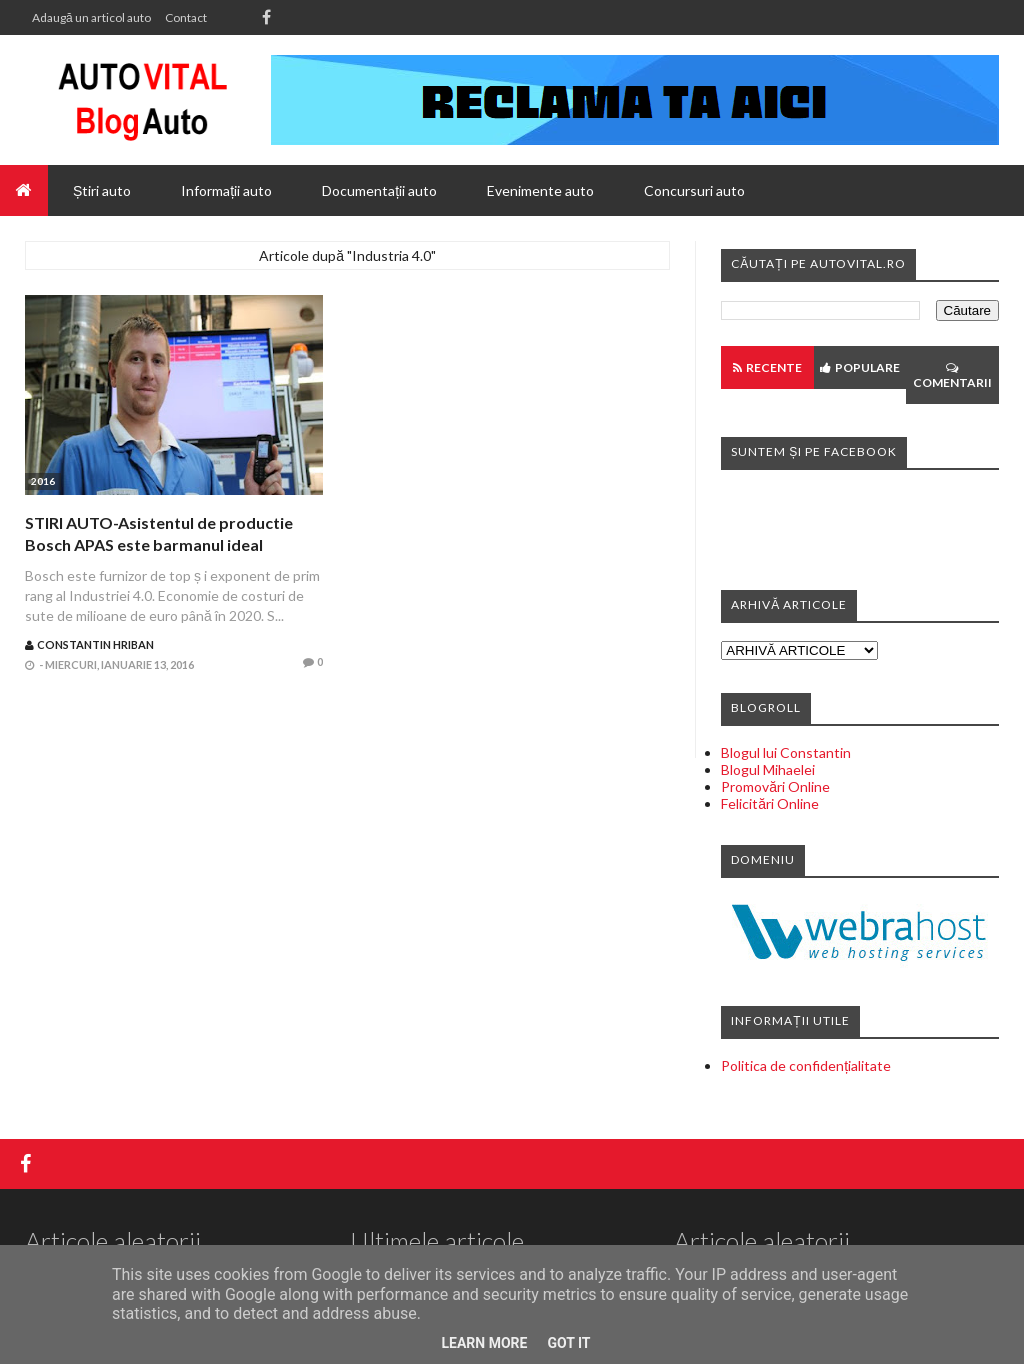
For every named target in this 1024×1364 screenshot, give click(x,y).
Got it (568, 1343)
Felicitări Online (770, 803)
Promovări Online (775, 786)
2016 (43, 481)
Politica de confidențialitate (806, 1065)
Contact (186, 17)
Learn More (484, 1343)
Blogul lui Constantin (786, 752)
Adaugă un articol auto (91, 17)
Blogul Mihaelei (768, 769)
